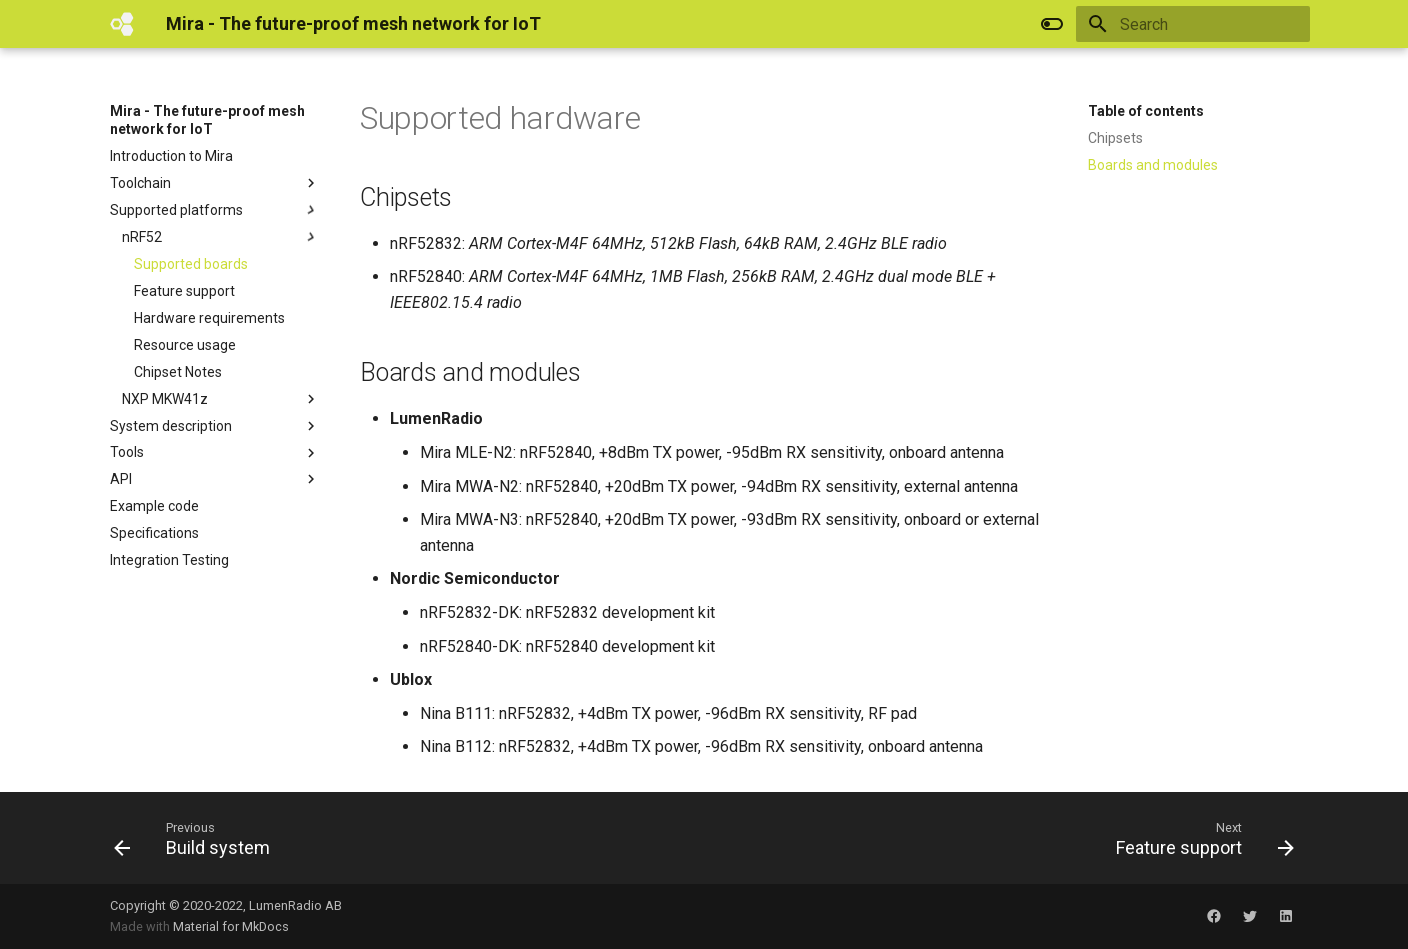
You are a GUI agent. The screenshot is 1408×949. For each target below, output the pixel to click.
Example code (154, 506)
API (215, 479)
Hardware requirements (209, 318)
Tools (215, 453)
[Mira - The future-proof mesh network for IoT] (122, 24)
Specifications (154, 533)
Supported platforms (215, 210)
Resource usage (185, 345)
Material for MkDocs (231, 926)
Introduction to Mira (171, 156)
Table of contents (1146, 111)
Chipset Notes (178, 372)
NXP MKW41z (221, 399)
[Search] (1193, 24)
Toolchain (215, 183)
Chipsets (1115, 138)
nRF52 (221, 237)
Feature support (184, 291)
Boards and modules (1153, 165)
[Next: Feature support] (1199, 838)
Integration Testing (169, 560)
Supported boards (191, 264)
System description (215, 426)
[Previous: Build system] (198, 838)
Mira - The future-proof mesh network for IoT (207, 120)
